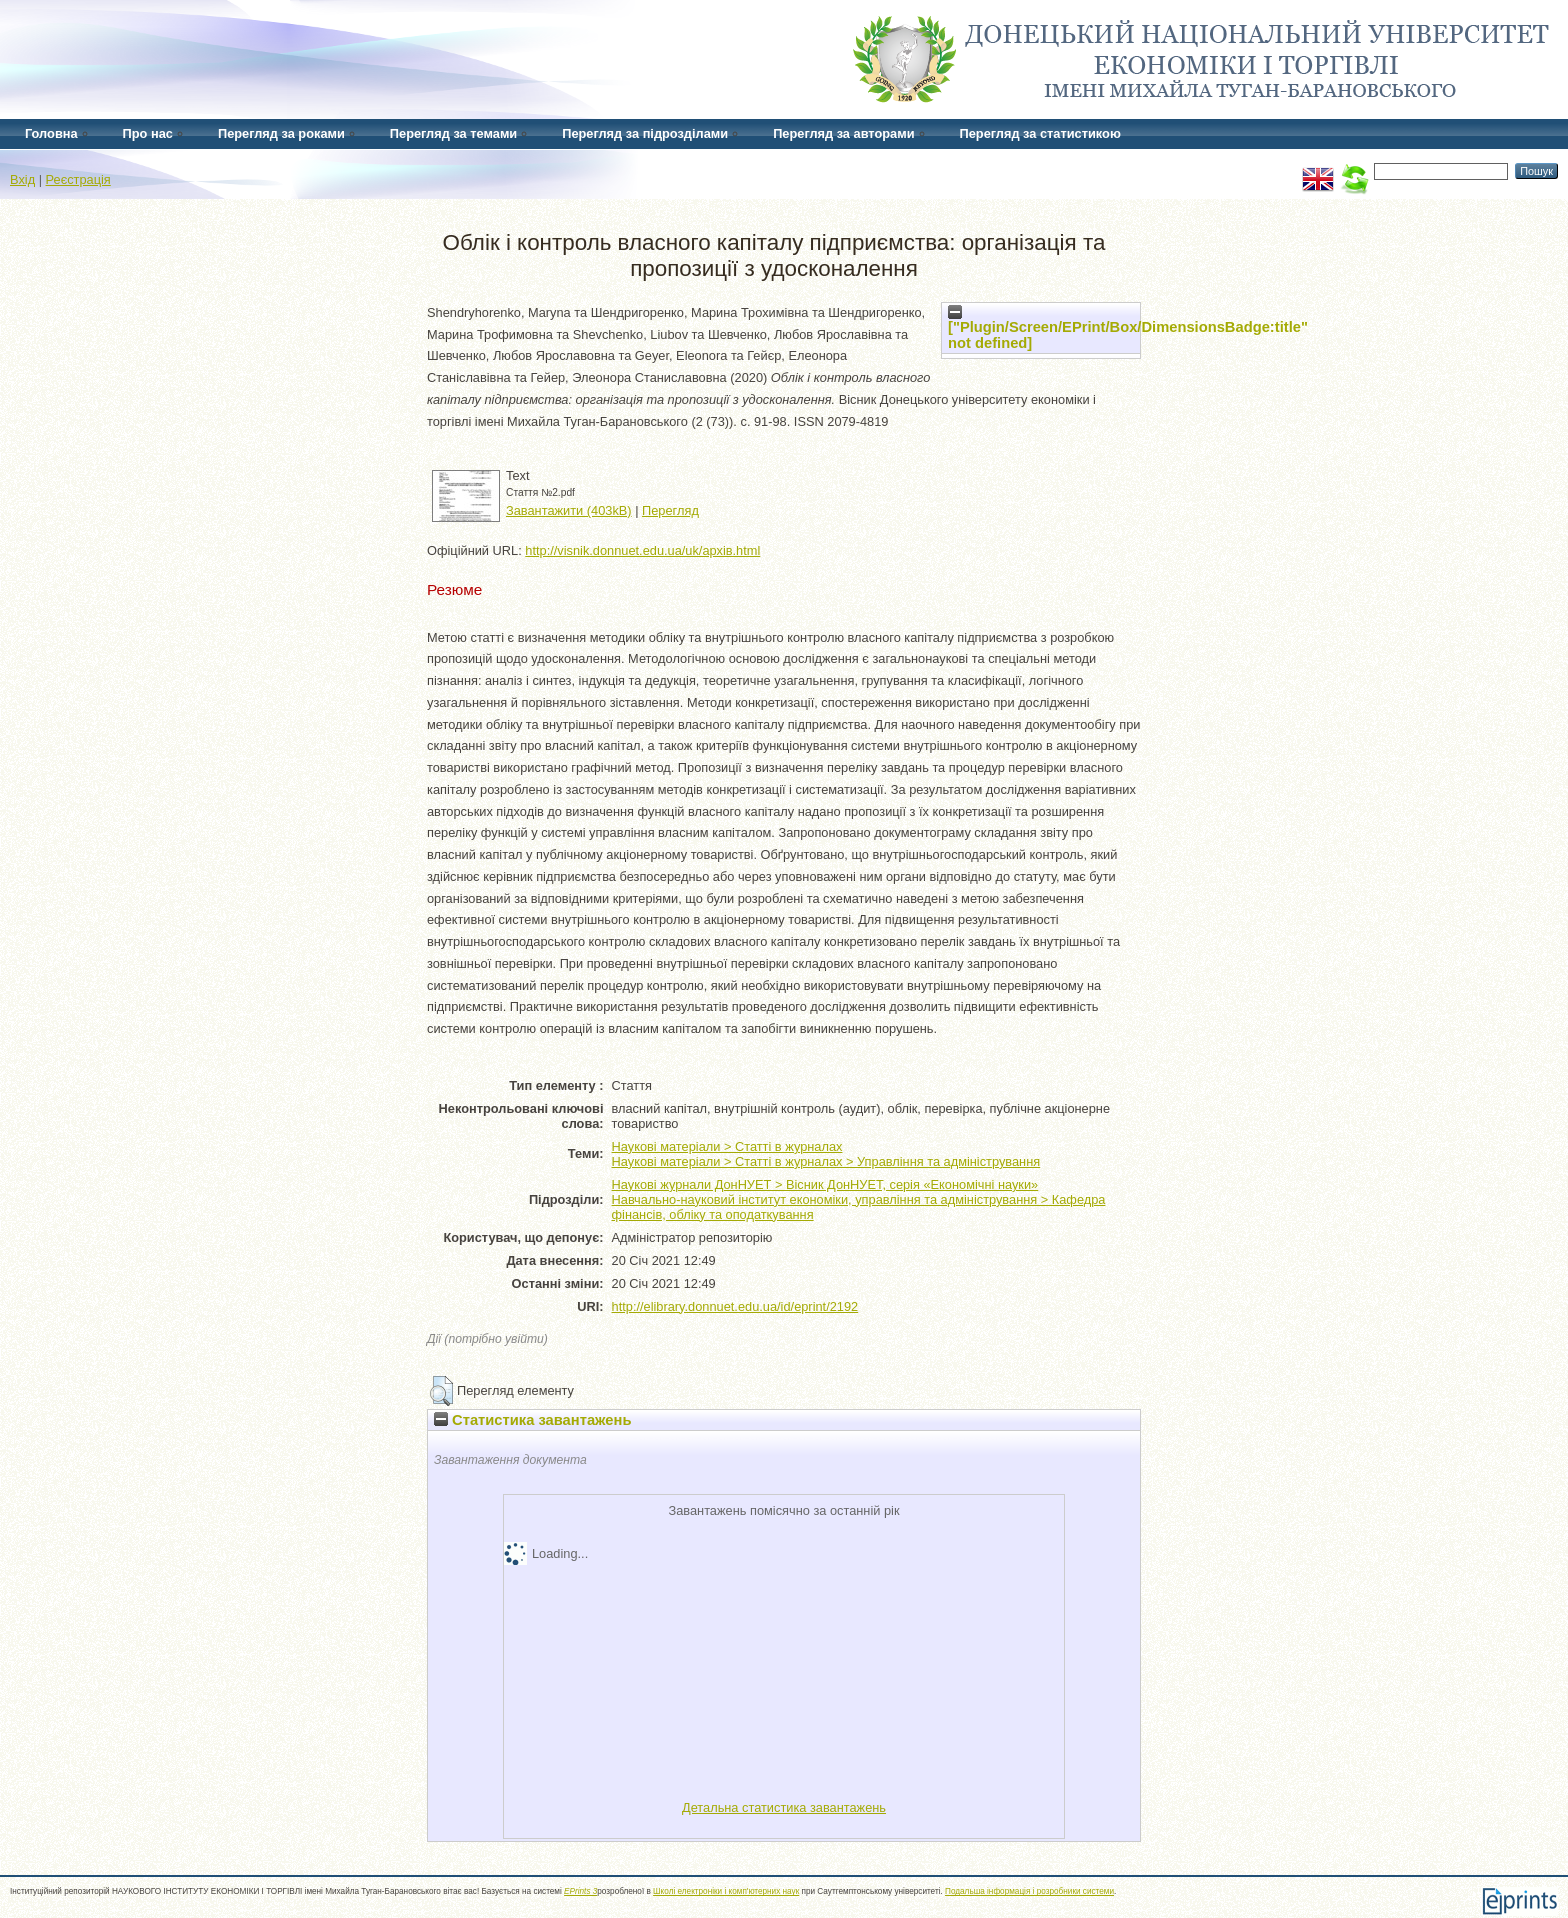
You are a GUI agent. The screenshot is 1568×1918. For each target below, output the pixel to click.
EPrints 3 (580, 1891)
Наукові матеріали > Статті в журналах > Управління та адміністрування (826, 1161)
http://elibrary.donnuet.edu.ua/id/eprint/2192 (735, 1306)
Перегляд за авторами (843, 133)
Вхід (22, 179)
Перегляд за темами (453, 133)
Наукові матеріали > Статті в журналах (727, 1146)
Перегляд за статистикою (1040, 133)
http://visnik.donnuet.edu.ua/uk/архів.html (642, 550)
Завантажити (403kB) (569, 510)
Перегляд (670, 510)
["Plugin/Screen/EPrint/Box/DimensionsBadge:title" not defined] (1128, 328)
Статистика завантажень (532, 1420)
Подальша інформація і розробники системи (1029, 1891)
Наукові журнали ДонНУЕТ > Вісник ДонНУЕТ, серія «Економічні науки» (825, 1184)
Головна (51, 133)
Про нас (148, 133)
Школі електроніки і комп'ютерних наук (726, 1891)
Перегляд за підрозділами (645, 133)
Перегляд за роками (281, 133)
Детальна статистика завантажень (784, 1807)
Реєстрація (78, 179)
